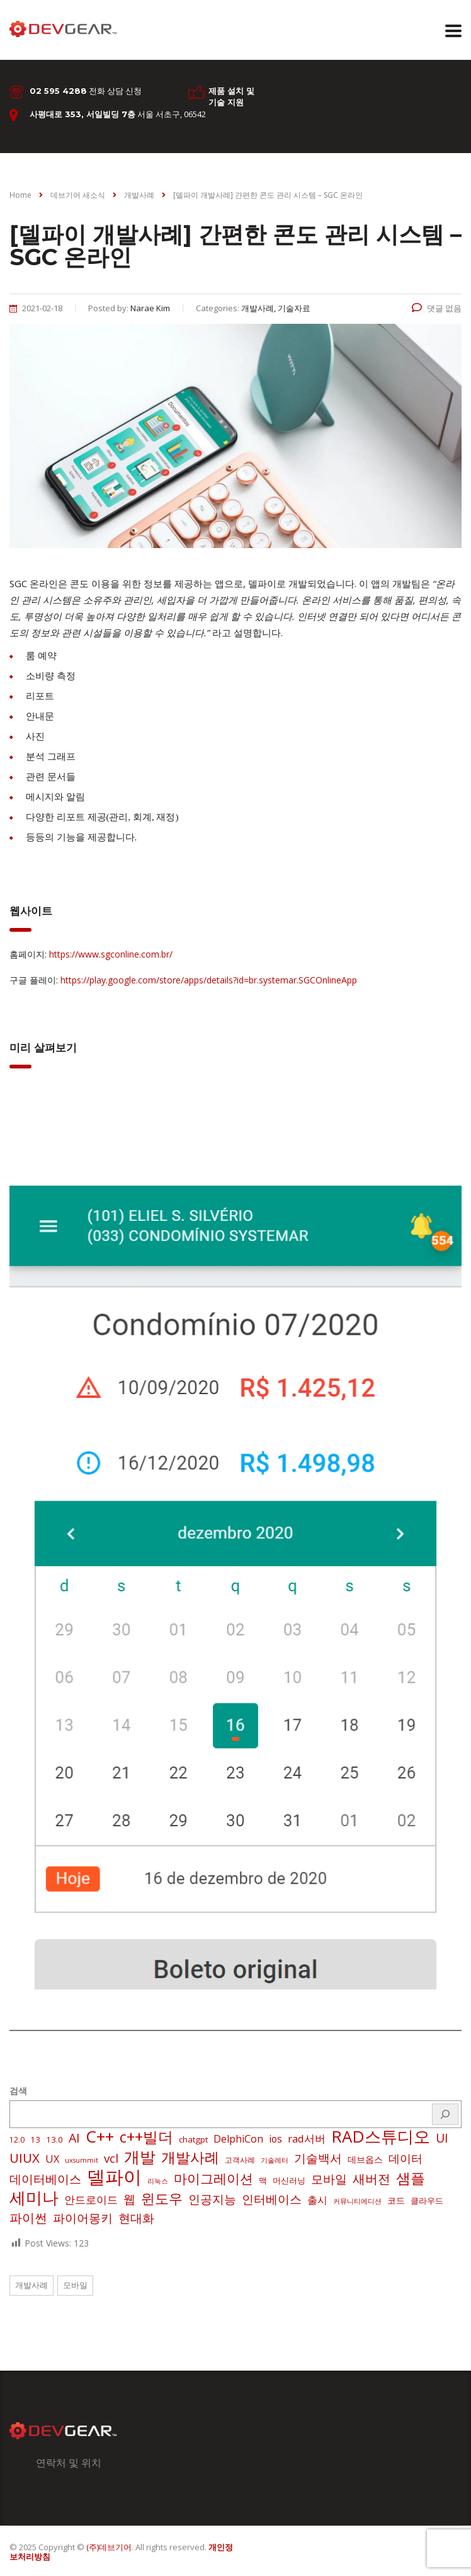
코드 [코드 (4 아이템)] (396, 2200)
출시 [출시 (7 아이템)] (317, 2200)
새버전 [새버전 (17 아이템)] (371, 2179)
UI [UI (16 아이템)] (442, 2138)
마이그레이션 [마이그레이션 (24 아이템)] (213, 2178)
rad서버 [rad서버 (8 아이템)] (307, 2138)
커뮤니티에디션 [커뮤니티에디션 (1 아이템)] (357, 2201)
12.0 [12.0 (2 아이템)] (17, 2139)
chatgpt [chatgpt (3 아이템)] (193, 2139)
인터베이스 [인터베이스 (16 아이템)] (272, 2199)
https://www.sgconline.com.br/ (111, 954)
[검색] (445, 2114)
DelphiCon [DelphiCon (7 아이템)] (238, 2139)
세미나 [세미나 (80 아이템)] (34, 2197)
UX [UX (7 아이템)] (52, 2159)
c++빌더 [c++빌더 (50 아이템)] (146, 2137)
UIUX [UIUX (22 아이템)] (24, 2158)
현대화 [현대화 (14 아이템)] (136, 2218)
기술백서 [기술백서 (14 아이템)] (318, 2158)
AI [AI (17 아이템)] (74, 2138)
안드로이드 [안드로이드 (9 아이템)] (91, 2199)
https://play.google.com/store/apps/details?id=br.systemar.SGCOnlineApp (208, 980)
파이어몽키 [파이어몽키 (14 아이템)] (83, 2218)
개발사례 (31, 2285)
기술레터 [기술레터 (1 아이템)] (274, 2160)
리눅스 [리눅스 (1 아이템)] (157, 2181)
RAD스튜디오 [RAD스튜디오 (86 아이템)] (380, 2136)
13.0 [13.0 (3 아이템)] (54, 2139)
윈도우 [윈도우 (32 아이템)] (162, 2198)
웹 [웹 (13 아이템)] (129, 2199)
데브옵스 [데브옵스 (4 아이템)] (365, 2159)
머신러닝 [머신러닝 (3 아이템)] (289, 2180)
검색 (18, 2091)
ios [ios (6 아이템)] (275, 2139)
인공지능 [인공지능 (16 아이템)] (212, 2199)
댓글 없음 (437, 308)
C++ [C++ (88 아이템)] (100, 2136)
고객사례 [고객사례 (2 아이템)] (240, 2160)
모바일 (75, 2285)
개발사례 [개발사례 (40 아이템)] (190, 2158)
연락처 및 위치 (68, 2463)
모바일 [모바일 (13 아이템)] (329, 2179)
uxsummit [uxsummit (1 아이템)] (81, 2160)
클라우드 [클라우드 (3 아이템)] (427, 2200)
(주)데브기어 (109, 2547)
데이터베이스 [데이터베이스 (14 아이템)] (45, 2179)
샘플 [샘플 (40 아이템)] (410, 2178)
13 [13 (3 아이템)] (35, 2139)
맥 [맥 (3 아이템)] (263, 2180)
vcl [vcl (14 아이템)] (111, 2158)
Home (20, 195)
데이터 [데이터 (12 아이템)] (406, 2158)
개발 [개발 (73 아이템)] (140, 2156)
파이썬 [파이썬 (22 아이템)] (28, 2217)
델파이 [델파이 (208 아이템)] (114, 2176)
